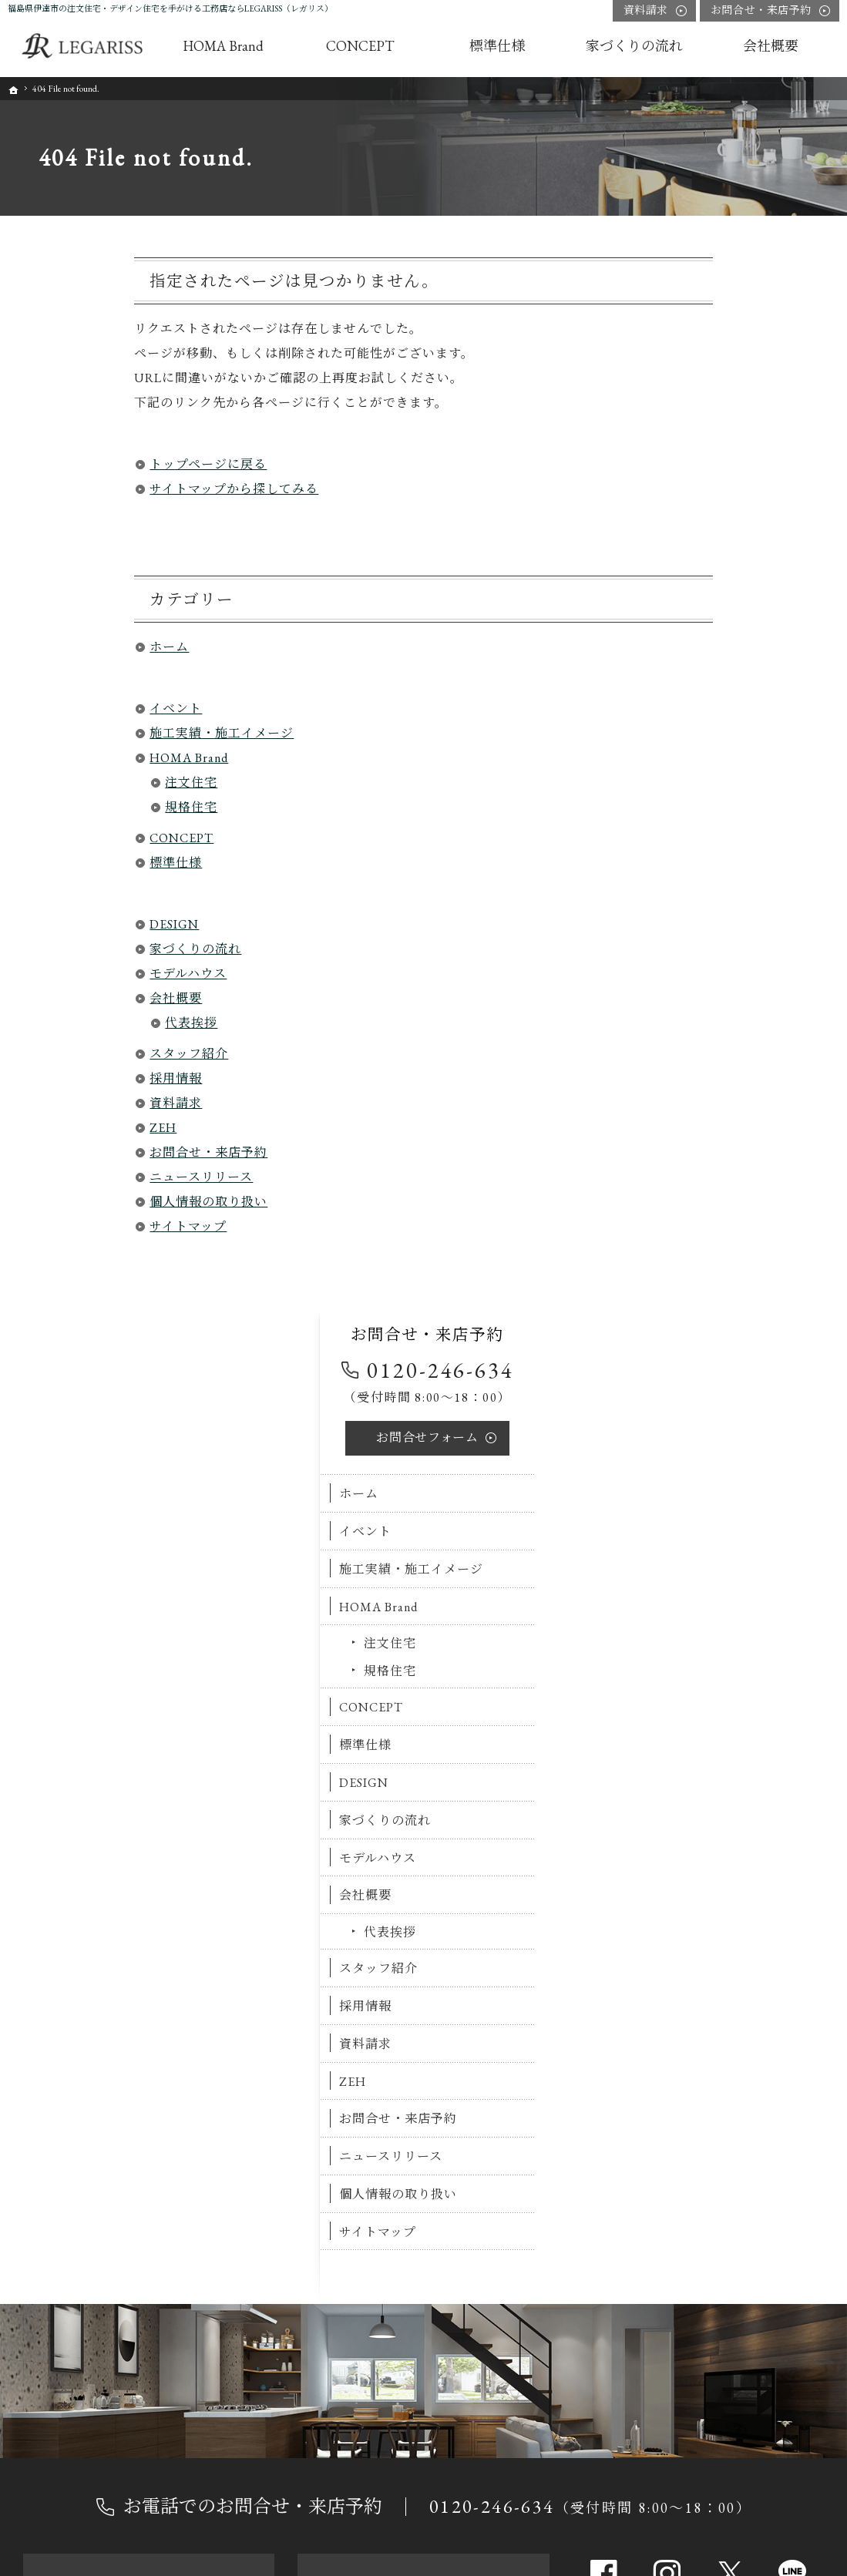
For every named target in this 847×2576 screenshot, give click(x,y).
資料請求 (49, 1103)
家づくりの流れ (69, 949)
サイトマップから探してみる (107, 489)
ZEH (36, 1128)
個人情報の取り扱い (82, 1202)
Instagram (667, 1583)
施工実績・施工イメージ (95, 733)
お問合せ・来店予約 (82, 1152)
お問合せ (724, 382)
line (792, 1583)
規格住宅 (65, 807)
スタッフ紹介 (62, 1054)
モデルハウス (61, 974)
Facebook (603, 1583)
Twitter (730, 1583)
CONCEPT (55, 838)
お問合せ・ (761, 10)
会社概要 (49, 998)
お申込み (149, 1735)
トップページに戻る (81, 464)
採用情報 (49, 1078)
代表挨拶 (65, 1023)
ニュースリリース (74, 1177)
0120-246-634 (737, 314)
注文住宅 (65, 782)
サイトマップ (61, 1226)
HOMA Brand (62, 758)
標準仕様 (49, 863)
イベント (49, 708)
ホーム (42, 647)
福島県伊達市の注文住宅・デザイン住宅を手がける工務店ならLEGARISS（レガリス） (170, 8)
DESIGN (47, 924)
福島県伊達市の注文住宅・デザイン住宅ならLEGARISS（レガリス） (500, 2565)
